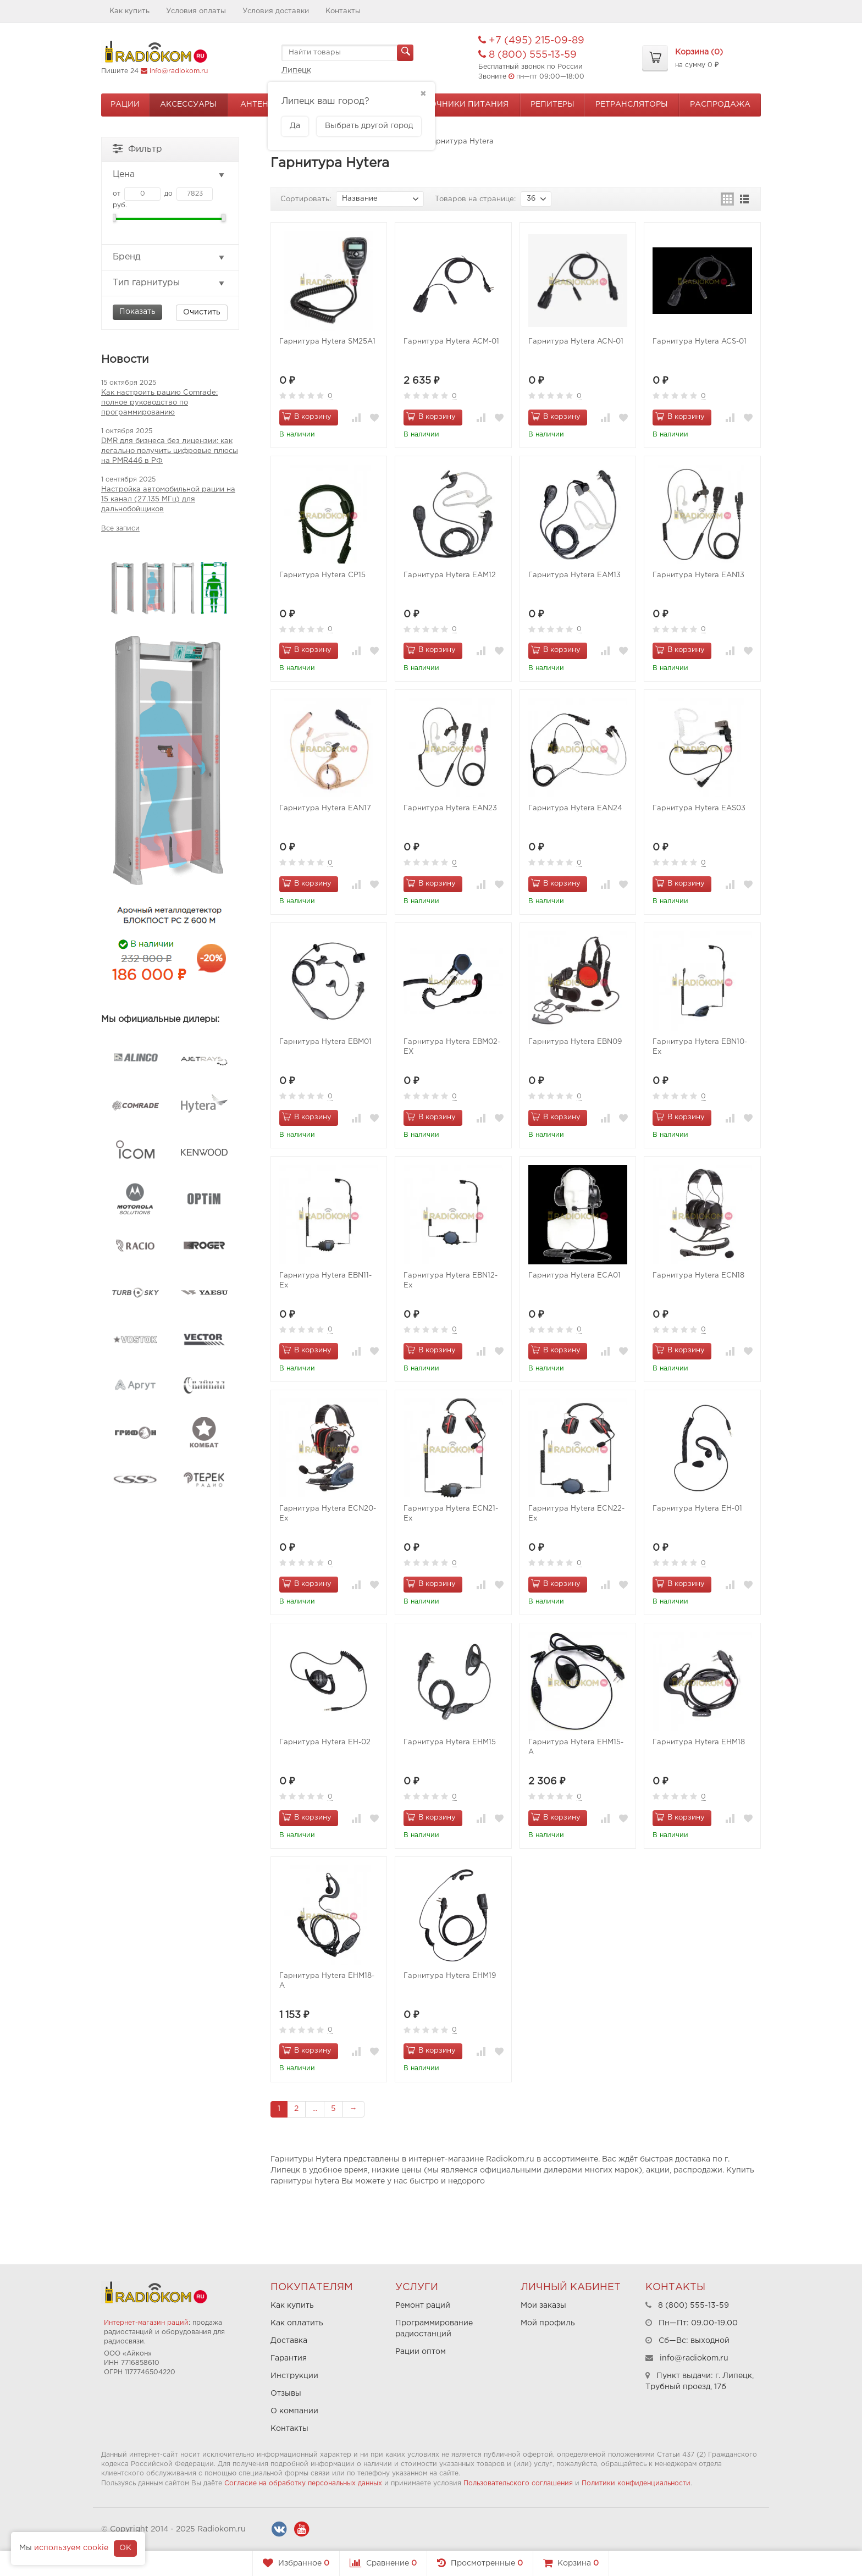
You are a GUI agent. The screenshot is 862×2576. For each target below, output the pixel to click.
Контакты (343, 11)
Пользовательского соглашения (518, 2483)
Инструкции (294, 2376)
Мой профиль (548, 2323)
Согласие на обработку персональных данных (303, 2483)
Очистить (201, 312)
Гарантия (288, 2358)
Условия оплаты (196, 11)
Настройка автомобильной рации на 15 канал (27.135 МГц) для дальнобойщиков (168, 499)
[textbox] (347, 53)
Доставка (288, 2340)
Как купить (129, 11)
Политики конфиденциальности (636, 2483)
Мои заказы (543, 2305)
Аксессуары (188, 104)
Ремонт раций (422, 2305)
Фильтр (137, 148)
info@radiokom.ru (179, 71)
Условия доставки (275, 11)
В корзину (306, 416)
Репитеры (552, 104)
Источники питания (461, 104)
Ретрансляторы (631, 104)
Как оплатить (296, 2323)
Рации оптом (420, 2351)
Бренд (169, 257)
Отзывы (285, 2393)
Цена (169, 174)
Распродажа (720, 104)
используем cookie (71, 2548)
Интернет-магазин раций (146, 2323)
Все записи (120, 529)
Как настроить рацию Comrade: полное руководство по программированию (159, 403)
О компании (294, 2411)
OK (125, 2548)
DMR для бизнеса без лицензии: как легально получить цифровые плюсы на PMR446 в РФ (169, 451)
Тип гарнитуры (169, 283)
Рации (125, 104)
